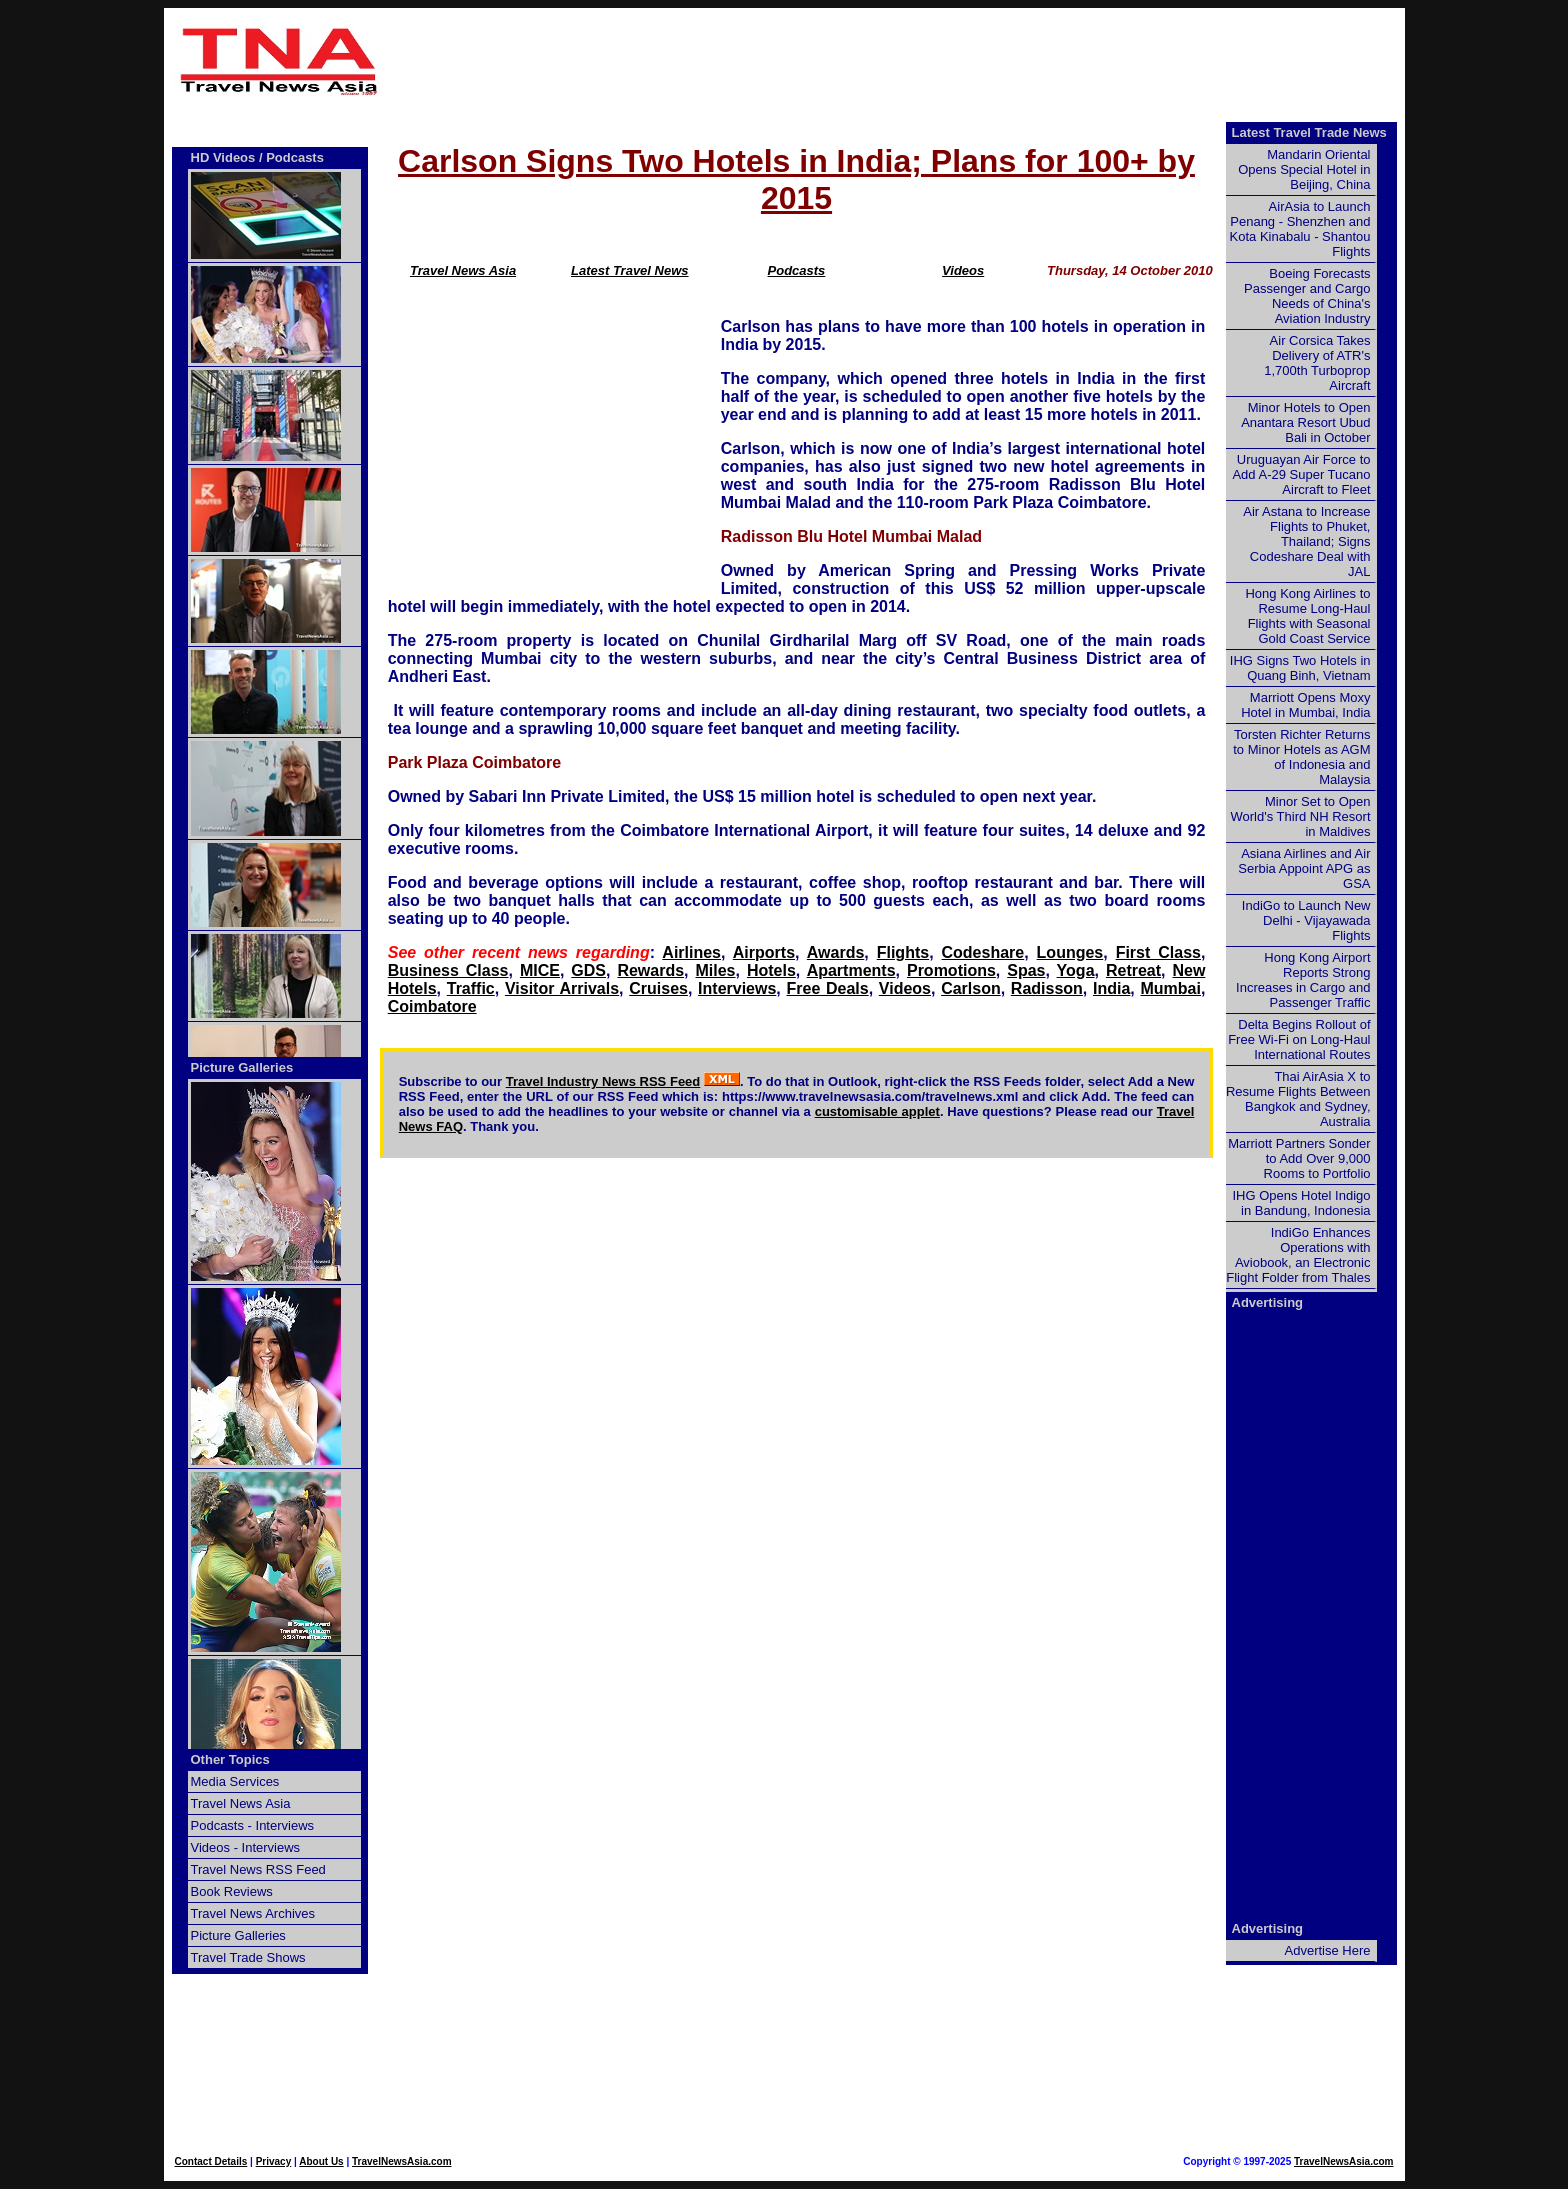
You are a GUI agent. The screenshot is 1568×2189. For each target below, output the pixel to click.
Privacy (274, 2161)
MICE (540, 970)
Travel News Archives (253, 1913)
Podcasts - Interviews (253, 1825)
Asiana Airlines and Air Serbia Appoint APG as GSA (1304, 868)
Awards (836, 952)
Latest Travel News (630, 270)
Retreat (1133, 970)
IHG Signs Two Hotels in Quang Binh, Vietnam (1300, 668)
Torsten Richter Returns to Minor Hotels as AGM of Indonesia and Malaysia (1301, 757)
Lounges (1070, 952)
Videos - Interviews (246, 1847)
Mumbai (1170, 988)
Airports (764, 952)
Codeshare (983, 952)
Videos (963, 270)
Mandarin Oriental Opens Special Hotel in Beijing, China (1304, 169)
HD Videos (223, 157)
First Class (1158, 952)
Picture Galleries (242, 1067)
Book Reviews (232, 1891)
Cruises (658, 988)
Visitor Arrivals (562, 988)
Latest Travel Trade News (1309, 132)
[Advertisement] (896, 61)
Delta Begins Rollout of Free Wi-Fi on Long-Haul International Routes (1299, 1039)
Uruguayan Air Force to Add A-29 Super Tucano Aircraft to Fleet (1301, 474)
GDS (588, 970)
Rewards (650, 970)
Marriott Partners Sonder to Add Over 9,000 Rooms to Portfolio (1299, 1158)
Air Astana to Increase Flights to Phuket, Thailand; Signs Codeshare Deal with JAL (1306, 541)
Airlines (691, 952)
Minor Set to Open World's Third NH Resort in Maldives (1301, 816)
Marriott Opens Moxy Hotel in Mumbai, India (1305, 705)
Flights (903, 952)
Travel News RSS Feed (258, 1869)
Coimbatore (432, 1006)
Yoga (1076, 970)
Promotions (951, 970)
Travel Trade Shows (248, 1957)
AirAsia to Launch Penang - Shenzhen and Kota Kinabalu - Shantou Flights (1300, 229)
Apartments (851, 970)
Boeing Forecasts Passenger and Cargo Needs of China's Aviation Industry (1307, 296)
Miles (716, 970)
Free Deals (827, 988)
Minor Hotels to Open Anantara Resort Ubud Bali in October (1305, 422)
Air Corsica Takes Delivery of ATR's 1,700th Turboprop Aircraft (1317, 363)
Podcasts (797, 270)
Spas (1026, 970)
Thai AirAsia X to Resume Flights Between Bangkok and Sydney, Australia (1298, 1099)
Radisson (1047, 988)
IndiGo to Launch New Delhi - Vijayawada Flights (1306, 920)
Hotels (771, 970)
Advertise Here (1328, 1950)
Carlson (971, 988)
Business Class (448, 970)
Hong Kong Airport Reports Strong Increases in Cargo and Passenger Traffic (1303, 980)
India (1111, 988)
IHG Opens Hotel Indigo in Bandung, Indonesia (1301, 1203)
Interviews (737, 988)
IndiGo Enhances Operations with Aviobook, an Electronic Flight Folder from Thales (1298, 1255)
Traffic (471, 988)
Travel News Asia (463, 270)
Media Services (235, 1781)
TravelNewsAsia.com (402, 2161)
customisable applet (877, 1111)
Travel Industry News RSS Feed (603, 1081)
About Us (321, 2161)
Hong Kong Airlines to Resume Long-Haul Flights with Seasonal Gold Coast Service (1307, 616)
